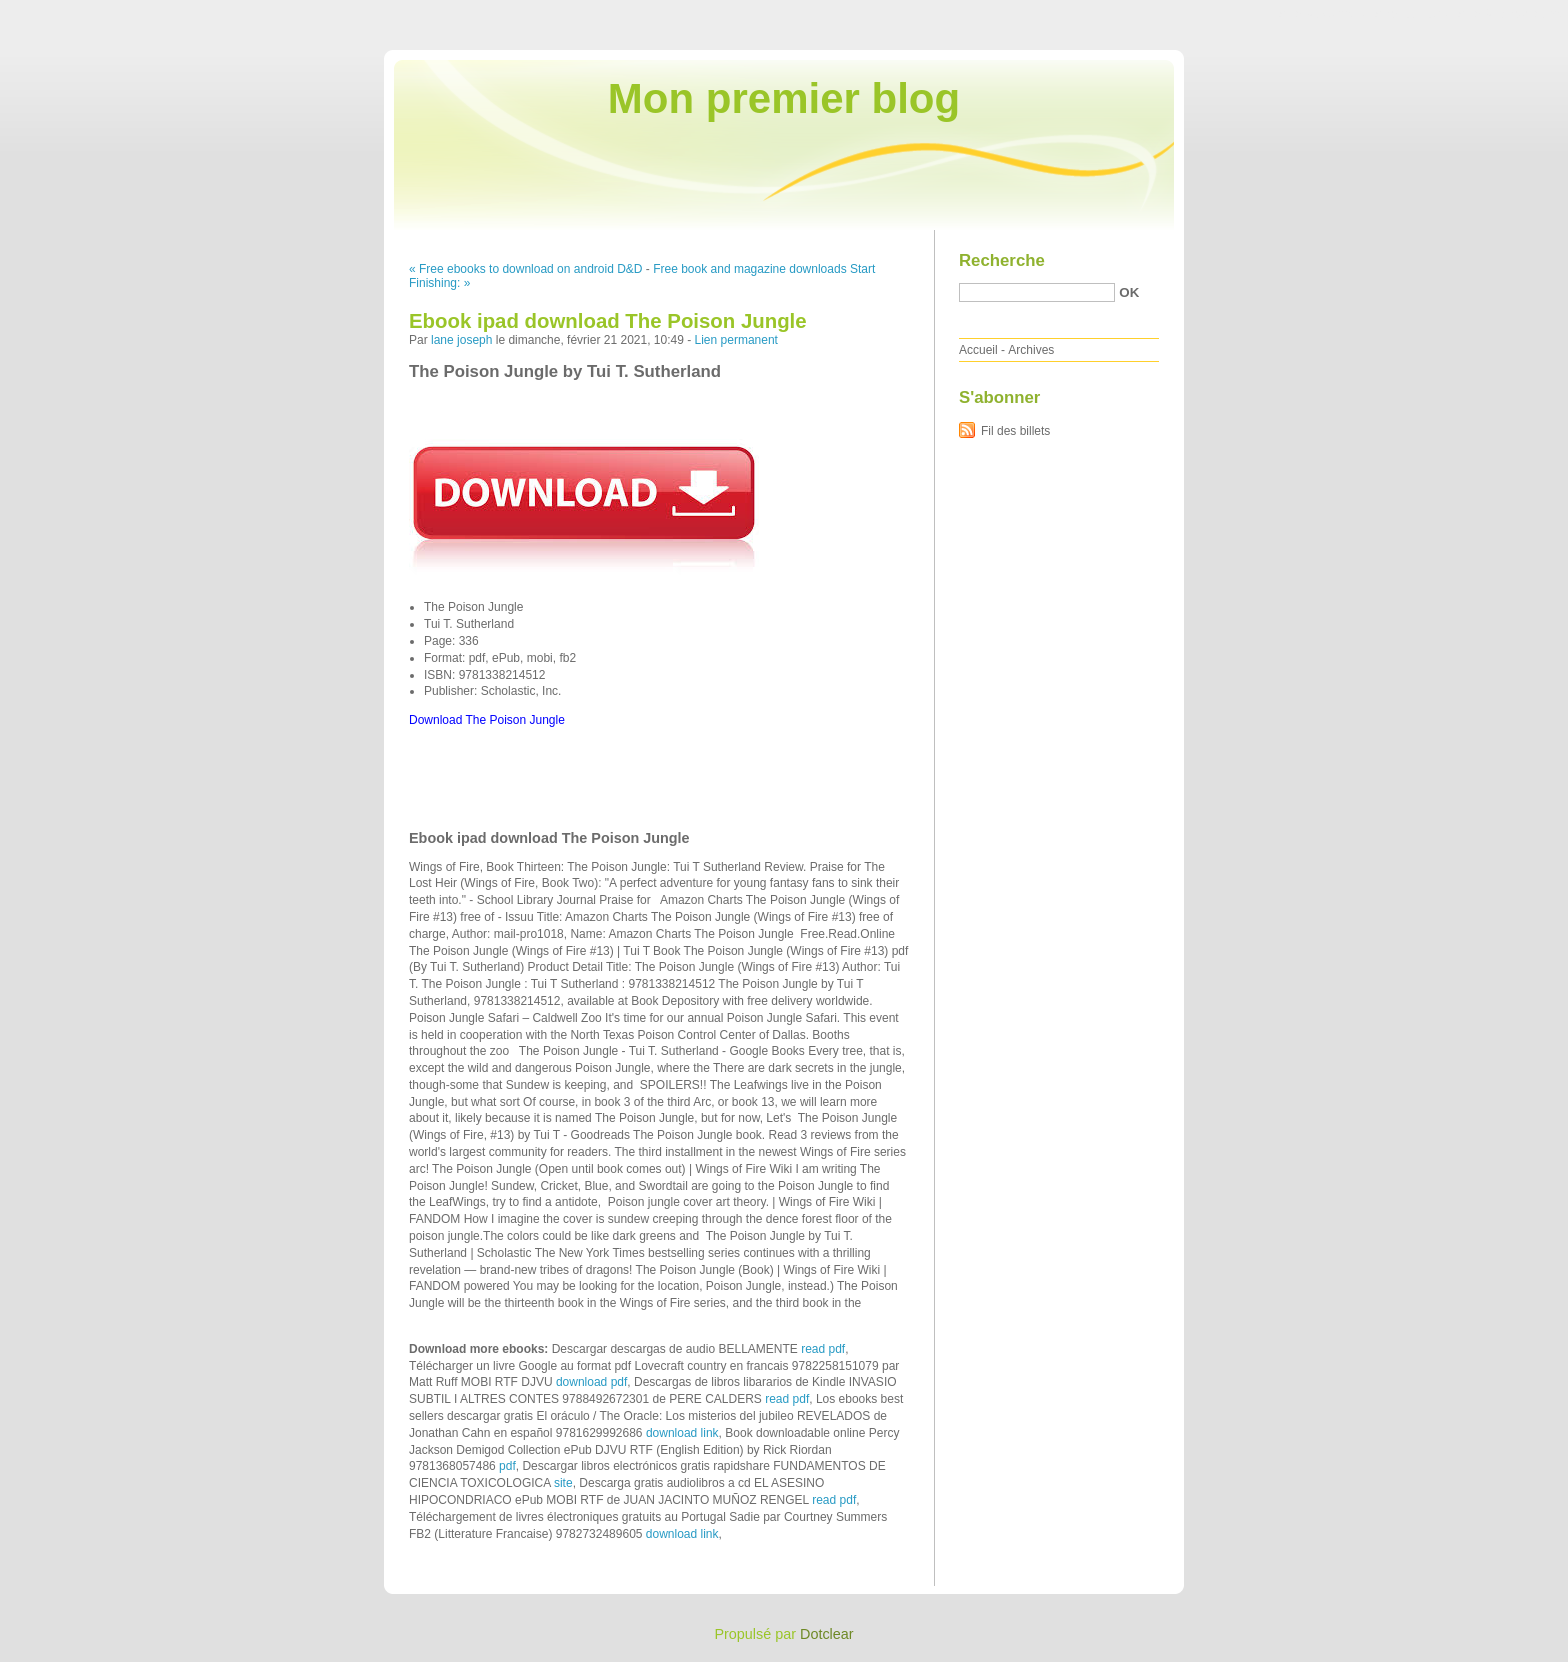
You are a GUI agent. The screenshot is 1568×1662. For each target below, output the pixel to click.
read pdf (823, 1349)
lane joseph (461, 340)
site (563, 1483)
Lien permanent (736, 340)
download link (682, 1433)
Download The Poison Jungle (487, 720)
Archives (1031, 350)
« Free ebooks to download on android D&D (525, 269)
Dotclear (827, 1634)
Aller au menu (1411, 14)
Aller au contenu (1322, 14)
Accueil (978, 350)
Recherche (1002, 260)
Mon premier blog (784, 98)
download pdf (591, 1382)
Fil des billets (1015, 431)
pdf (507, 1466)
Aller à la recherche (1509, 14)
